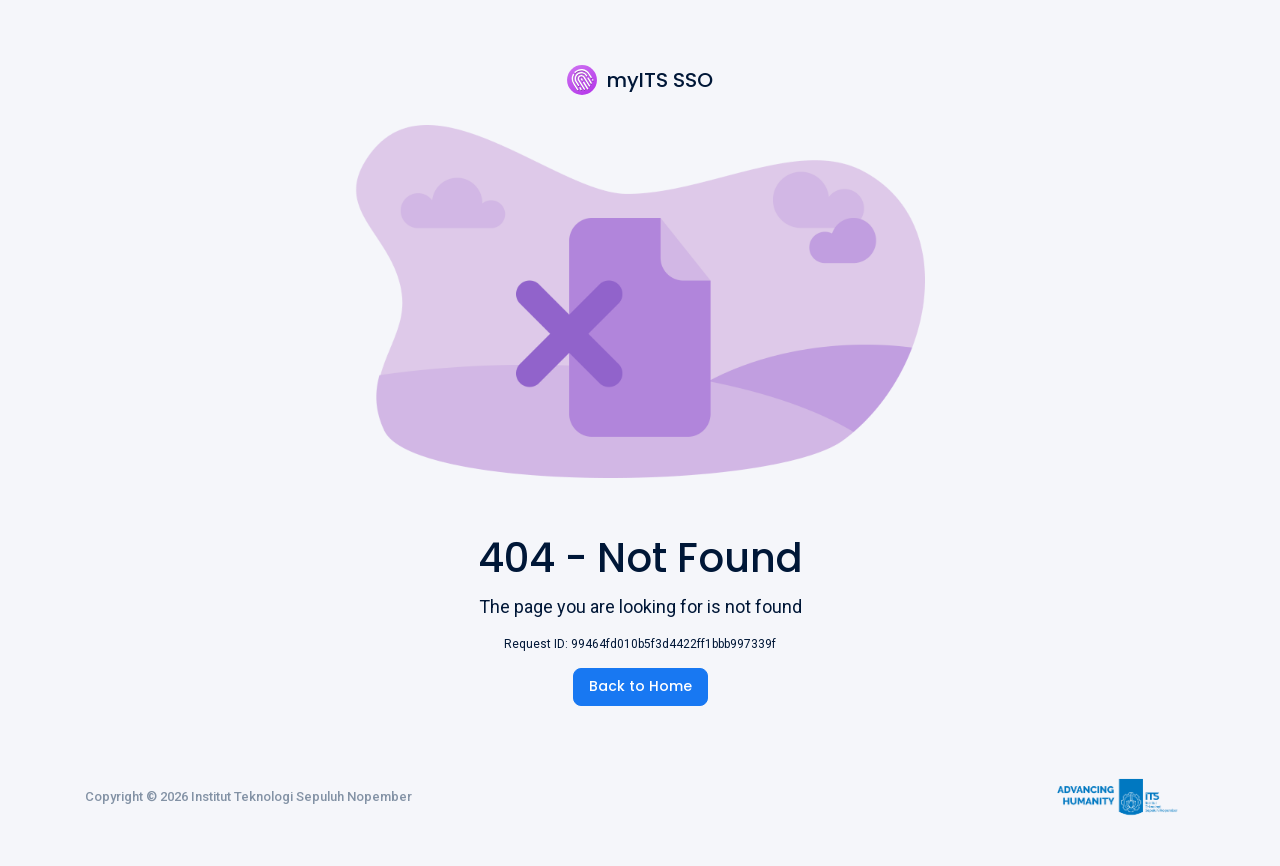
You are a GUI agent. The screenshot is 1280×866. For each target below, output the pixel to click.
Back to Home (640, 686)
